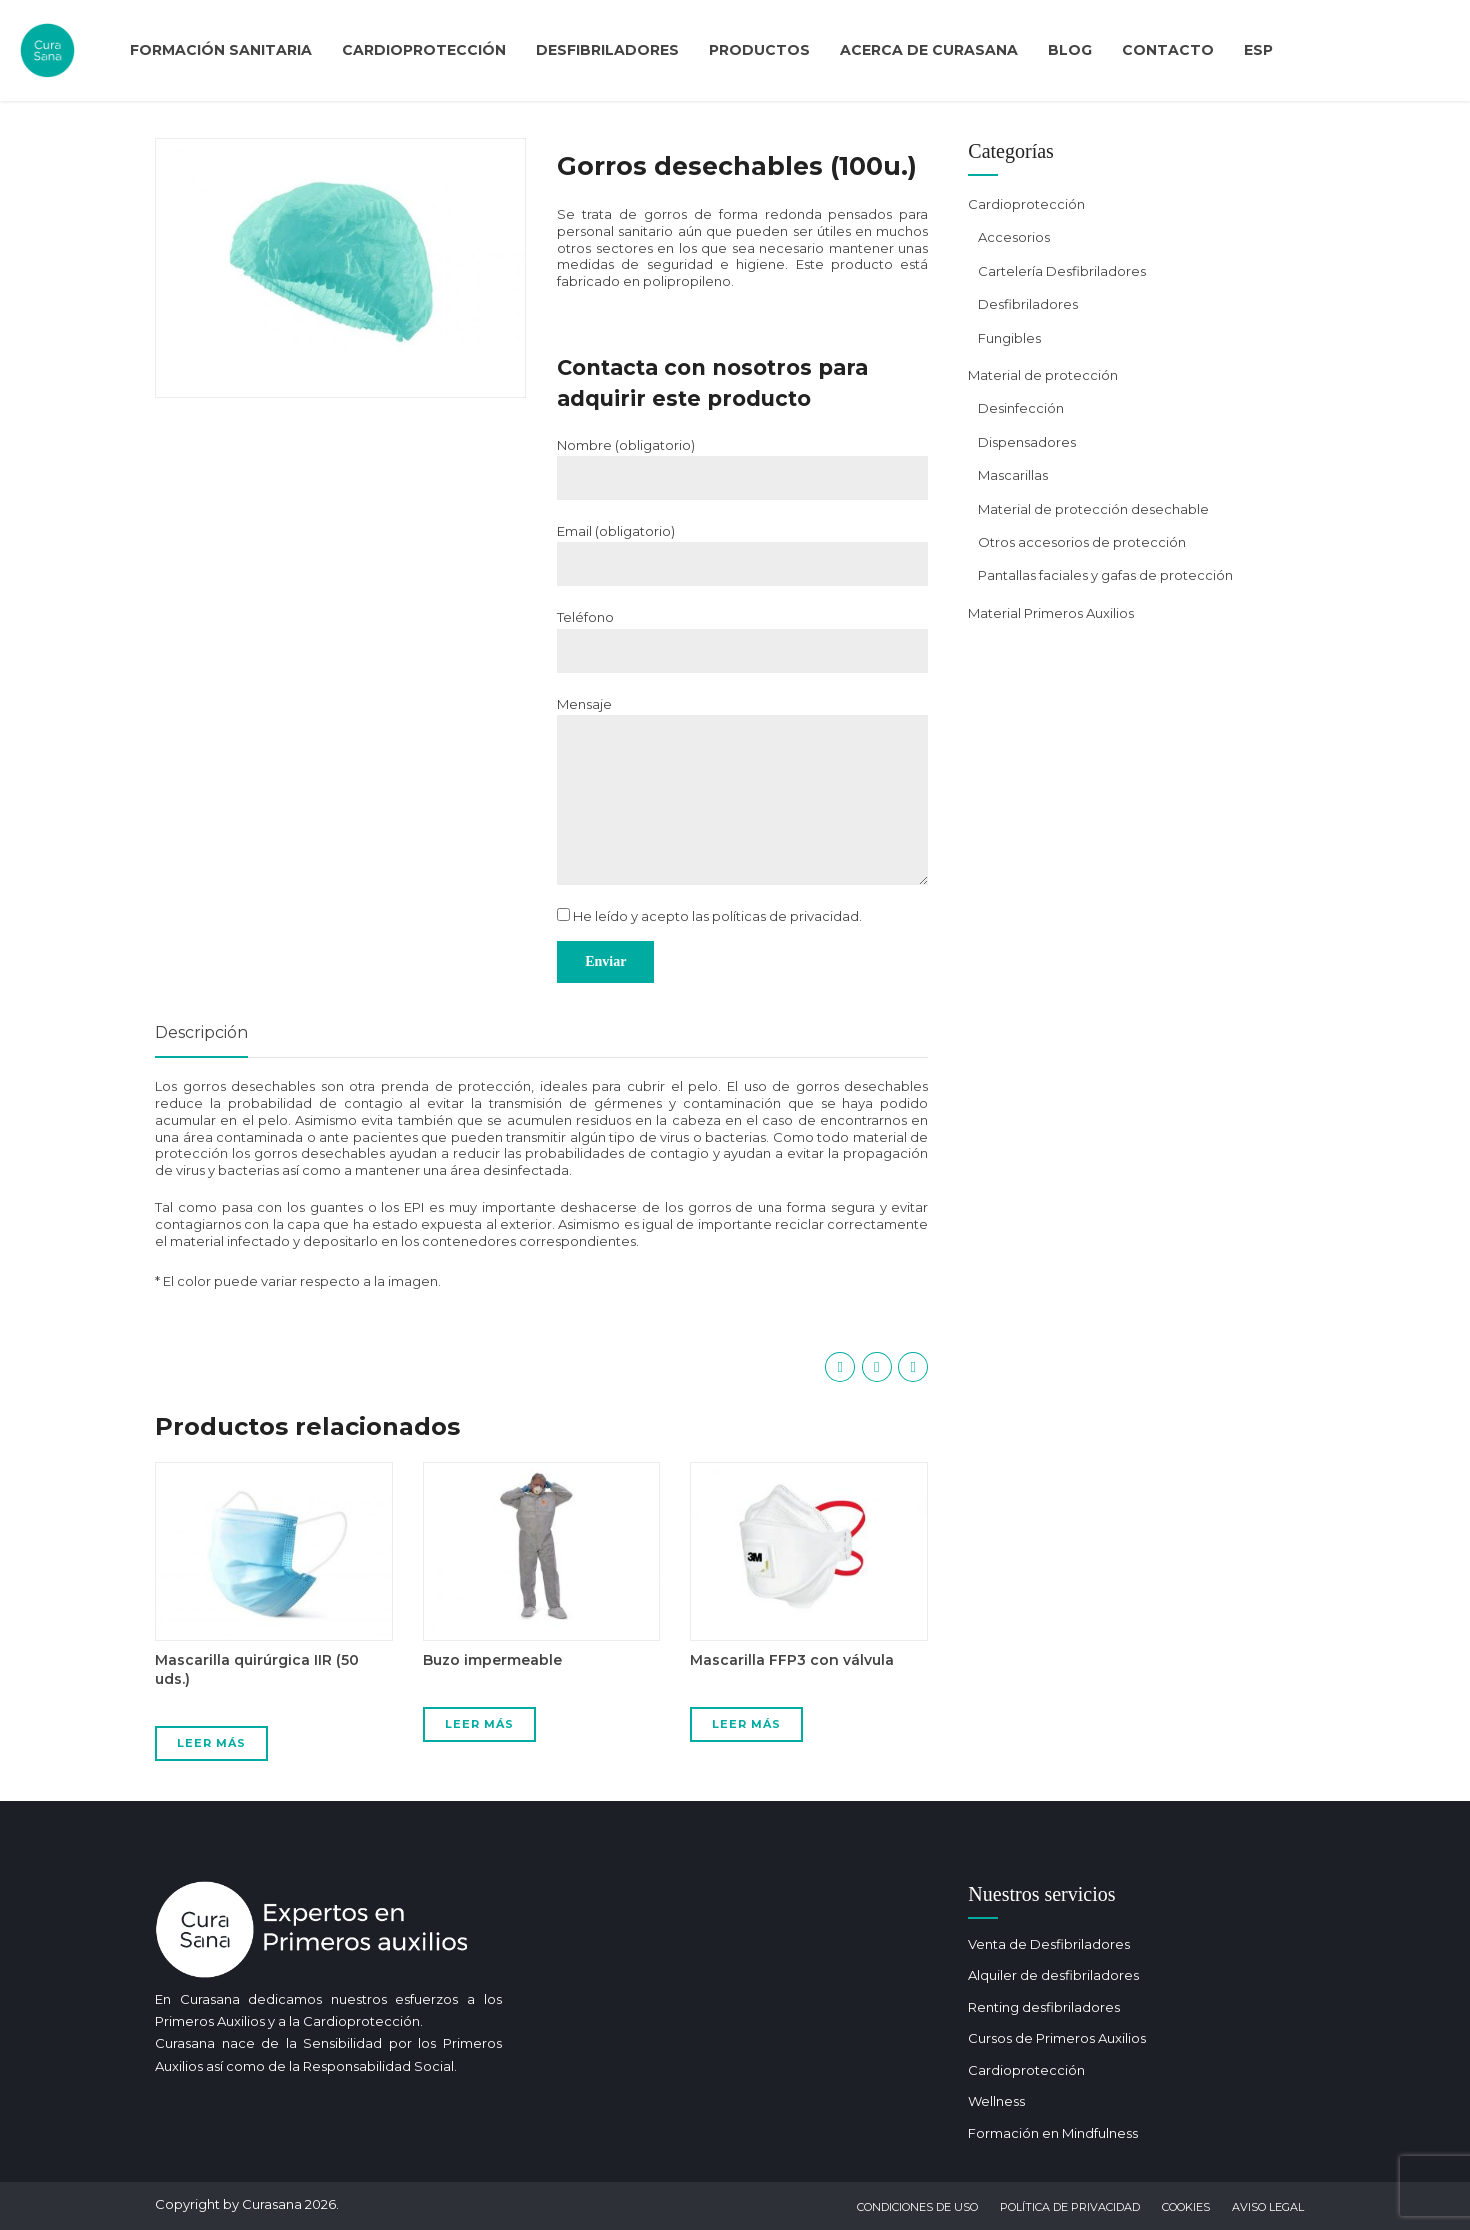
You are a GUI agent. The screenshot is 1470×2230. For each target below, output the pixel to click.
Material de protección (1043, 375)
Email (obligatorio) (616, 531)
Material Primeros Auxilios (1051, 613)
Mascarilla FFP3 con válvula (792, 1660)
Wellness (996, 2101)
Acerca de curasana (929, 50)
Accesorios (1014, 237)
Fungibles (1009, 338)
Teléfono (585, 617)
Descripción (201, 1032)
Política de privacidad (1070, 2207)
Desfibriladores (607, 50)
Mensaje (584, 704)
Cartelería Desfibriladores (1062, 271)
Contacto (1168, 50)
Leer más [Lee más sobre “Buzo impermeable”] (479, 1724)
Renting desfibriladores (1044, 2007)
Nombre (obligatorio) (626, 445)
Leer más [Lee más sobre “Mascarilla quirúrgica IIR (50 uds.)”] (211, 1743)
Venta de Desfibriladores (1049, 1944)
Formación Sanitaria (221, 50)
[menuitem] (1258, 50)
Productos (759, 50)
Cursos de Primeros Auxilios (1057, 2038)
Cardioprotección (424, 50)
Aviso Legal (1268, 2207)
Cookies (1186, 2207)
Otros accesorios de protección (1082, 542)
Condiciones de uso (917, 2207)
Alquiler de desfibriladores (1053, 1975)
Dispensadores (1027, 442)
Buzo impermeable (492, 1660)
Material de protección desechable (1093, 509)
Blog (1070, 50)
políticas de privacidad (785, 916)
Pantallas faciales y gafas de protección (1105, 575)
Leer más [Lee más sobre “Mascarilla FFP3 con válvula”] (746, 1724)
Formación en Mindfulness (1053, 2133)
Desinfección (1021, 408)
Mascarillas (1013, 475)
